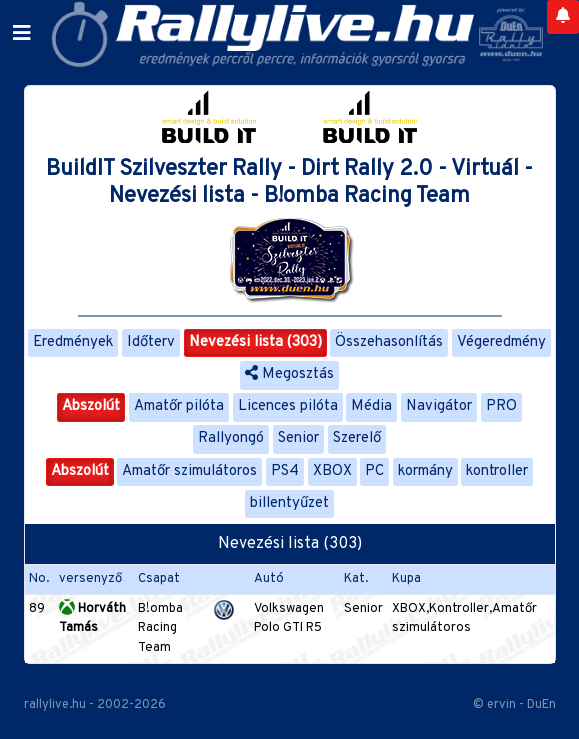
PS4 (285, 471)
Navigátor (439, 406)
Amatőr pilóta (179, 406)
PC (374, 471)
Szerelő (357, 438)
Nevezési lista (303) (255, 342)
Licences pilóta (288, 406)
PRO (501, 406)
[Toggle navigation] (22, 34)
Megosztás (289, 374)
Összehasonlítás (389, 342)
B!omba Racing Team (160, 628)
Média (371, 406)
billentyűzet (289, 503)
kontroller (497, 471)
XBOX (332, 471)
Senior (298, 438)
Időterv (151, 342)
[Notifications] (563, 17)
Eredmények (73, 342)
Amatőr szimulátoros (189, 471)
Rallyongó (231, 438)
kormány (425, 471)
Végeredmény (501, 342)
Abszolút (91, 406)
